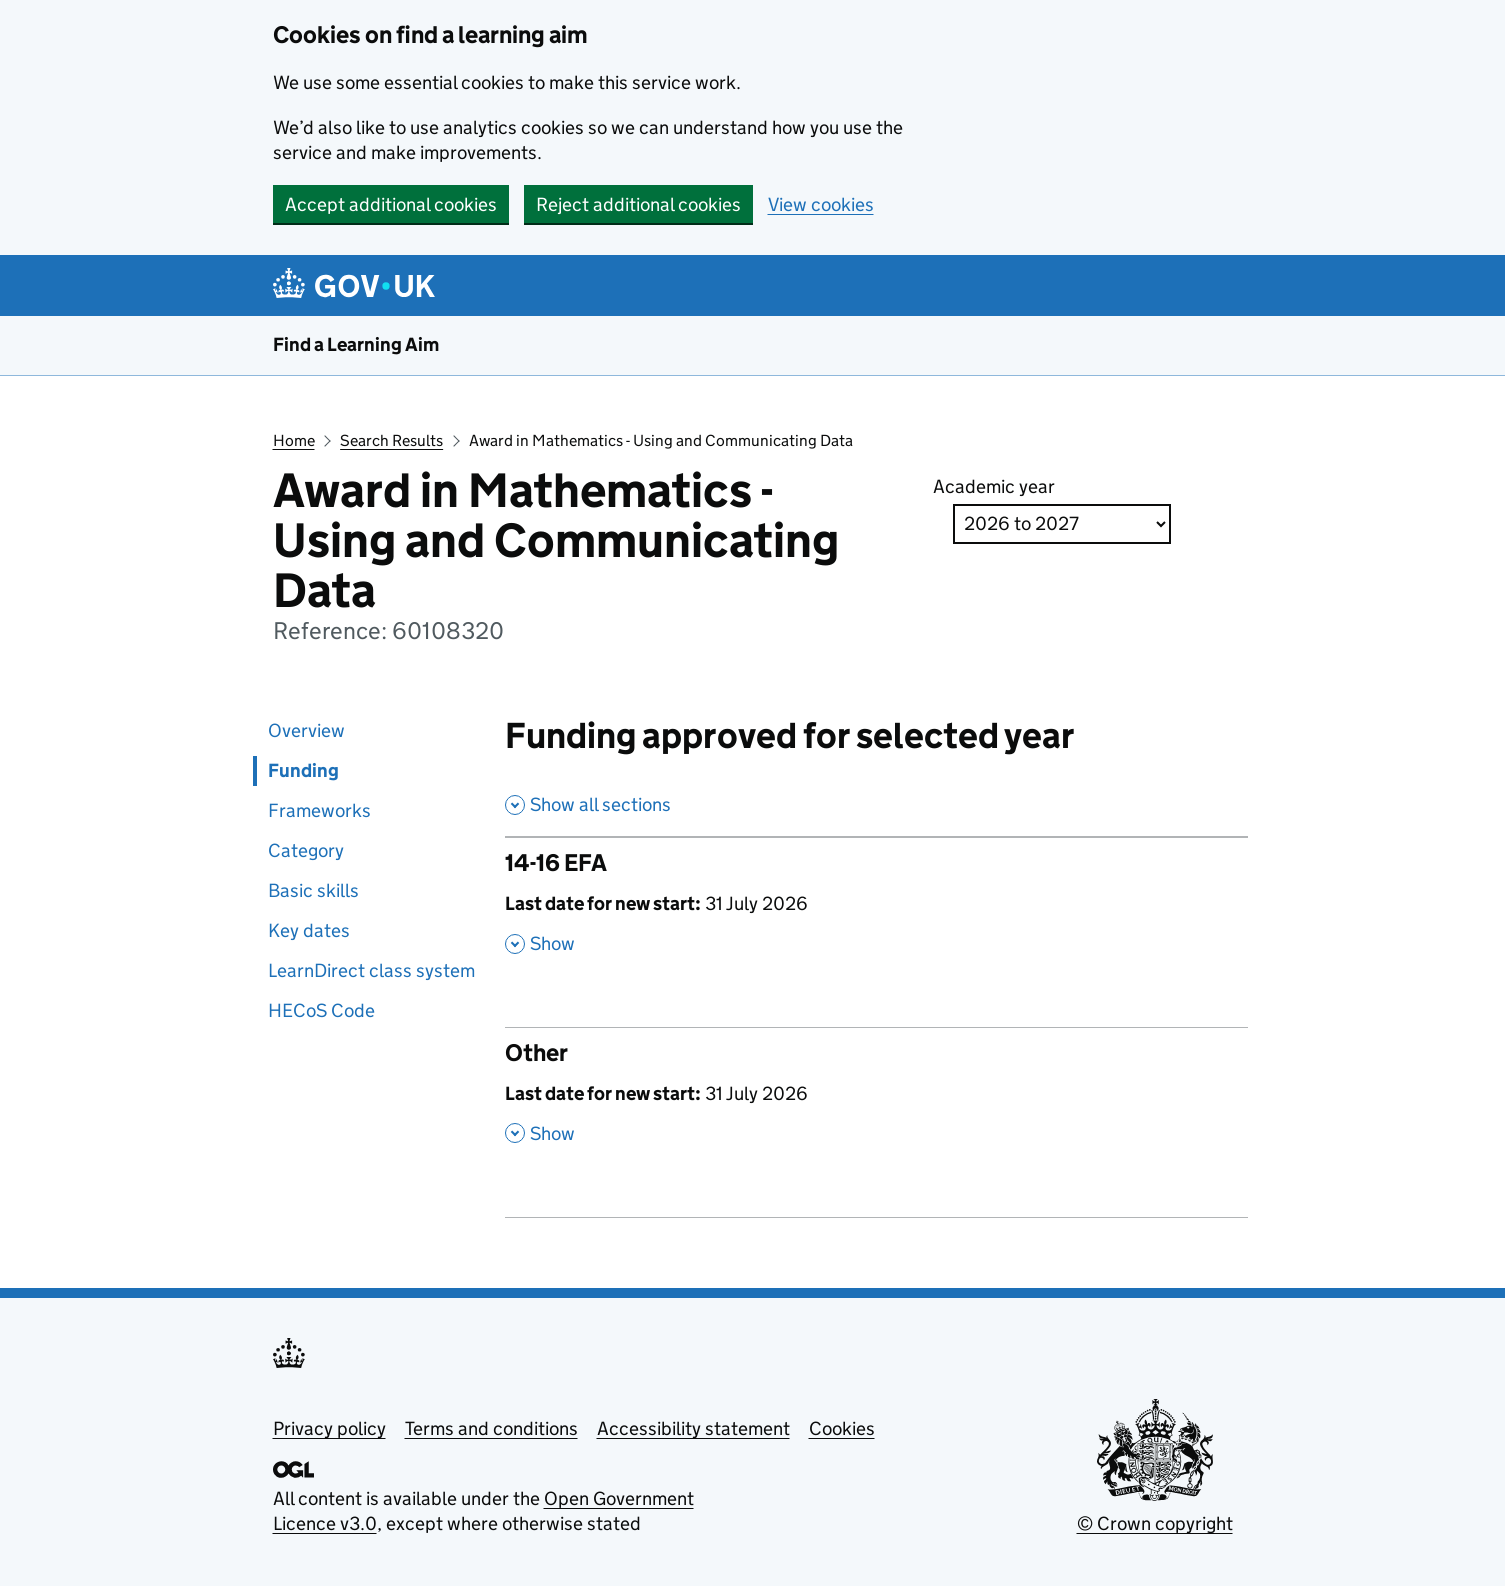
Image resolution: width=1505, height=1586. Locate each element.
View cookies (821, 204)
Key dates (309, 930)
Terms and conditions (491, 1428)
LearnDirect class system (371, 970)
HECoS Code (321, 1010)
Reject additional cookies (638, 204)
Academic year (994, 486)
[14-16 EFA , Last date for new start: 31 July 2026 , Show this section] (876, 913)
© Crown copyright (1155, 1523)
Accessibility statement (693, 1428)
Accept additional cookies (391, 204)
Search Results (391, 440)
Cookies (842, 1428)
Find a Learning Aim (356, 344)
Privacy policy (329, 1428)
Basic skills (313, 890)
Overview (306, 730)
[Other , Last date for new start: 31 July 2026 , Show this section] (876, 1103)
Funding (303, 770)
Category (306, 850)
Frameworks (319, 810)
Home (294, 440)
